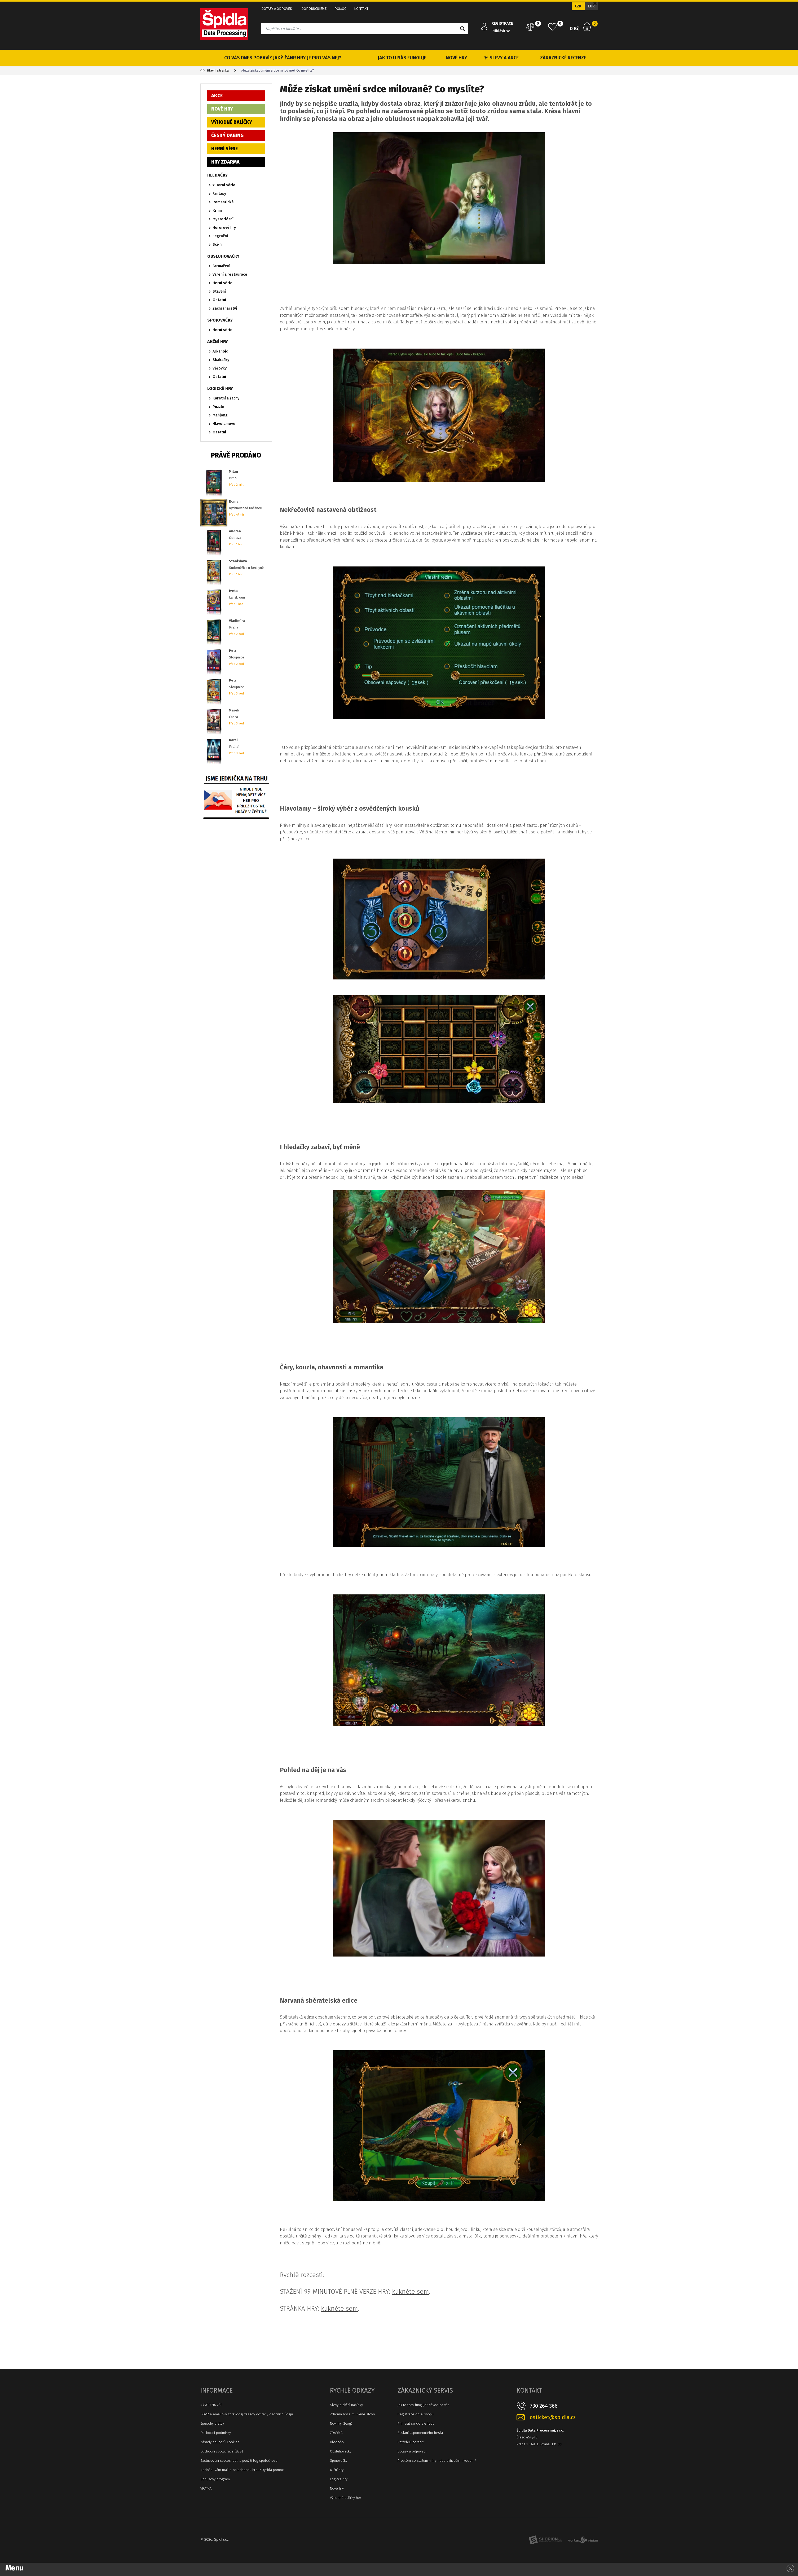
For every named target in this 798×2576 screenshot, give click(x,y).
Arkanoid (220, 351)
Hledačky (337, 2442)
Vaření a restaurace (230, 274)
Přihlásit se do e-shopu (416, 2423)
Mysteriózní (223, 219)
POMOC (340, 9)
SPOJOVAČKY (220, 320)
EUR (591, 6)
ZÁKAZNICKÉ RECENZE (563, 58)
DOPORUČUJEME (314, 9)
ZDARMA (336, 2433)
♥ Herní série (224, 185)
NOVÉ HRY (456, 58)
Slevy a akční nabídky (346, 2405)
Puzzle (218, 407)
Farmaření (221, 266)
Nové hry (337, 2488)
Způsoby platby (212, 2423)
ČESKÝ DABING (227, 135)
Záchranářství (225, 308)
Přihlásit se (500, 31)
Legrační (220, 236)
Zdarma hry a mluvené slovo (352, 2414)
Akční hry (336, 2470)
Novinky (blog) (341, 2423)
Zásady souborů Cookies (219, 2442)
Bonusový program (215, 2479)
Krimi (217, 210)
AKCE (217, 96)
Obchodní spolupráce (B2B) (221, 2451)
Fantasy (219, 193)
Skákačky (221, 360)
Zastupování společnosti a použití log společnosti (238, 2461)
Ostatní (219, 300)
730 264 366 (544, 2406)
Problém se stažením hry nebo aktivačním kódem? (437, 2461)
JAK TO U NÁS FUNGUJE (402, 58)
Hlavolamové (224, 423)
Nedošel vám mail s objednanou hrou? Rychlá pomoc (242, 2470)
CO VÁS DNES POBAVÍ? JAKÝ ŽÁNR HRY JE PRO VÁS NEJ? (282, 58)
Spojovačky (338, 2461)
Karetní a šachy (226, 398)
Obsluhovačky (340, 2451)
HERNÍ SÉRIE (224, 149)
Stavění (219, 291)
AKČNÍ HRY (217, 341)
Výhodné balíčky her (345, 2498)
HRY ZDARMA (225, 162)
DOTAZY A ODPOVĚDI (277, 9)
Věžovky (220, 368)
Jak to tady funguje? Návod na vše (423, 2405)
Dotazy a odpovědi (412, 2451)
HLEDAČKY (217, 175)
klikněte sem (410, 2291)
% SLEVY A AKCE (501, 58)
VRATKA (205, 2488)
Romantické (223, 202)
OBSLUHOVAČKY (223, 256)
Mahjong (220, 415)
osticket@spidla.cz (553, 2417)
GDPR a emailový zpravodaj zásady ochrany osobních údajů (246, 2414)
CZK (578, 6)
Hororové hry (224, 227)
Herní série (222, 283)
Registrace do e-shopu (416, 2414)
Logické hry (338, 2479)
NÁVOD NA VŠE (211, 2405)
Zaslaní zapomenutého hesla (420, 2433)
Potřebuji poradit (411, 2442)
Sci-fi (217, 244)
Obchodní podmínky (215, 2433)
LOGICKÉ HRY (220, 388)
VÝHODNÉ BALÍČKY (231, 122)
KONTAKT (361, 9)
